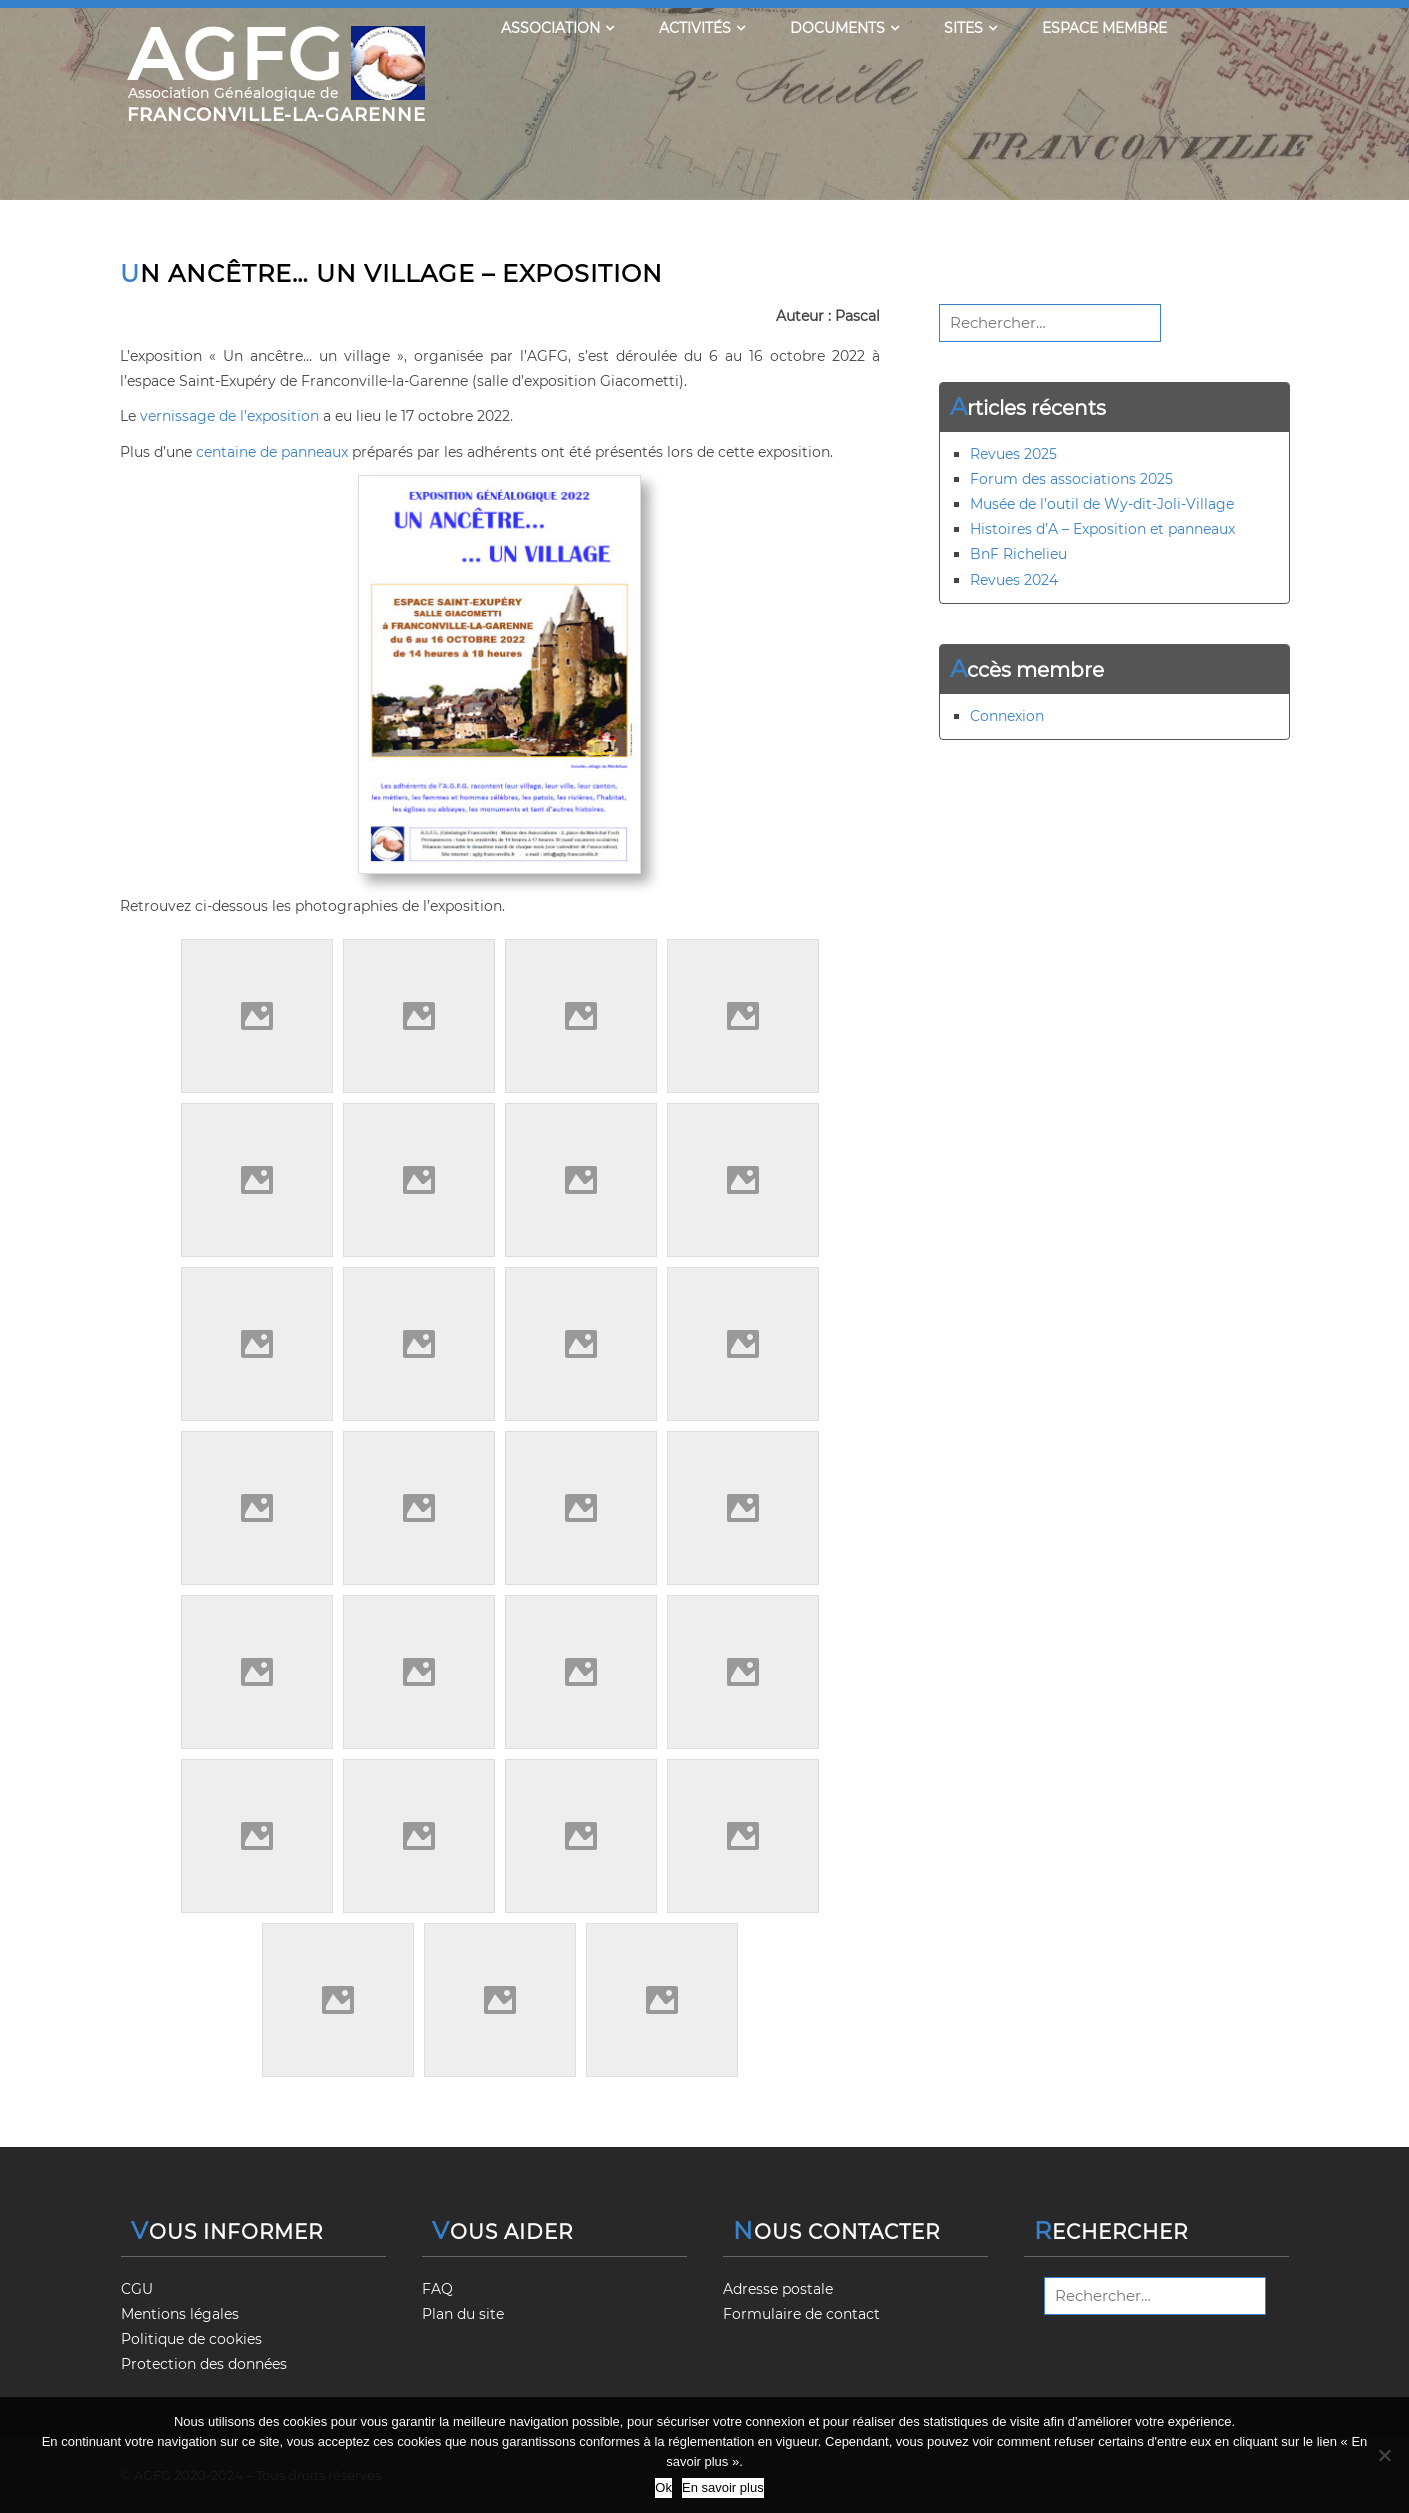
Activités (702, 28)
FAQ (437, 2289)
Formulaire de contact (801, 2314)
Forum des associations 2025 (1071, 479)
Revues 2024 (1014, 580)
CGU (137, 2289)
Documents (844, 28)
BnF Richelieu (1018, 554)
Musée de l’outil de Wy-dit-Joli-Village (1102, 504)
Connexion (1007, 716)
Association (557, 28)
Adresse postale (778, 2289)
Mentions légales (180, 2314)
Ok (663, 2487)
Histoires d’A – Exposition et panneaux (1102, 529)
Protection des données (204, 2364)
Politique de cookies (191, 2339)
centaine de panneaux (272, 452)
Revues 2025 (1013, 454)
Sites (970, 28)
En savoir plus (723, 2487)
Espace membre (1104, 28)
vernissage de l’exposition (229, 416)
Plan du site (463, 2314)
